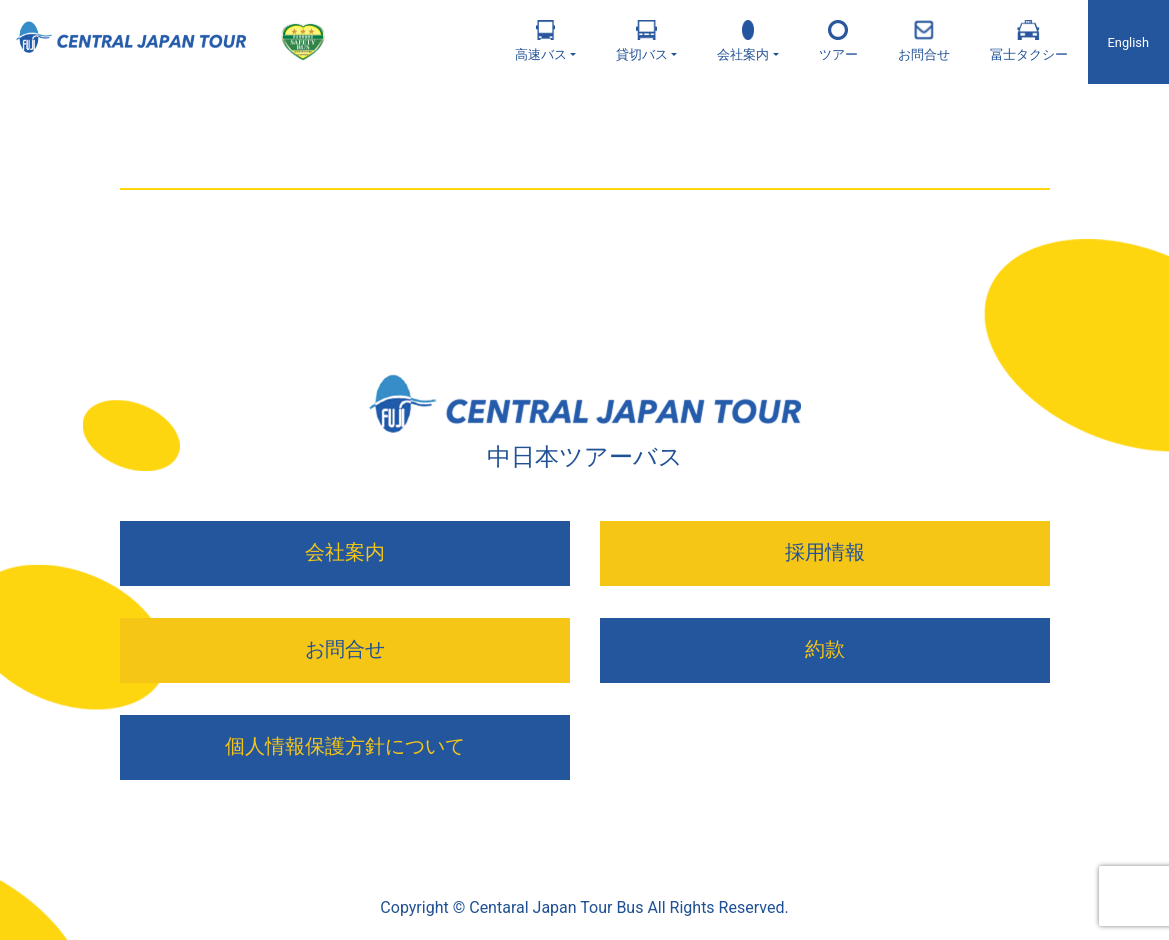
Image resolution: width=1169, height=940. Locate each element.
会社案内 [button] (743, 41)
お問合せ (924, 41)
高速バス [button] (541, 41)
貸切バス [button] (642, 41)
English (1128, 42)
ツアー (838, 41)
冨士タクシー (1029, 41)
